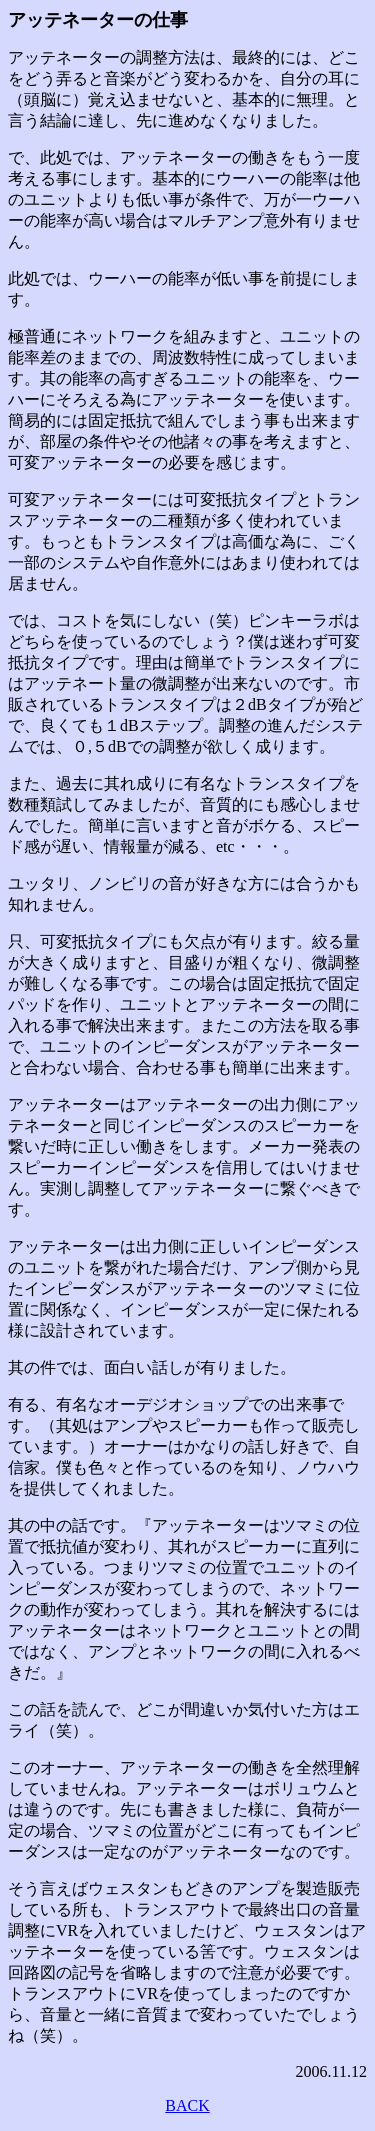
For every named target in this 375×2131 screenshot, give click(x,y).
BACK (187, 2105)
